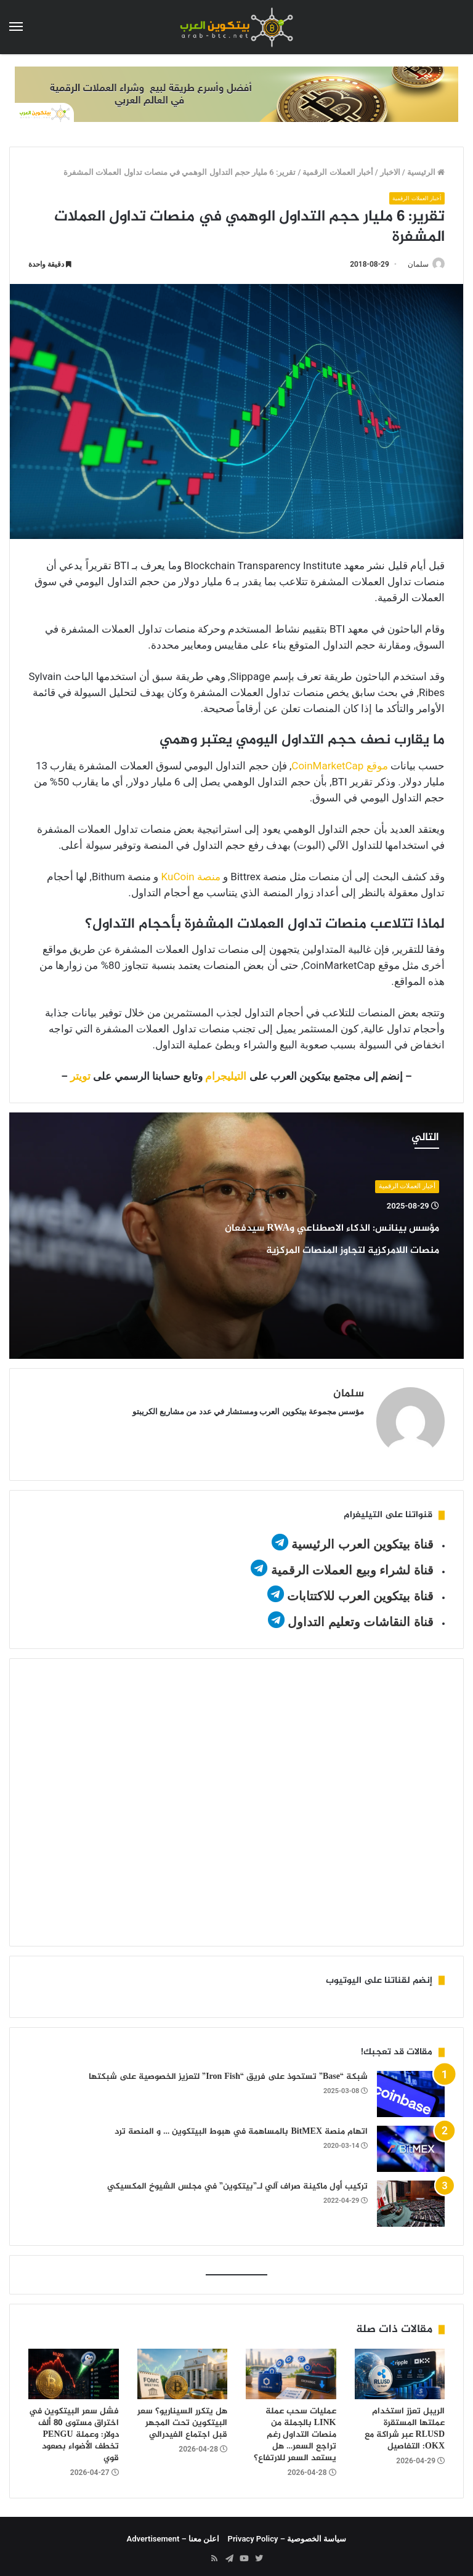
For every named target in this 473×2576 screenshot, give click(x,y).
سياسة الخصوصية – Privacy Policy (287, 2533)
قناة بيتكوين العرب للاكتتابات (359, 1590)
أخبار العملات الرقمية (337, 172)
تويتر (80, 1077)
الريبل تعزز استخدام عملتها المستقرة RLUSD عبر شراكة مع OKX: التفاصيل (405, 2423)
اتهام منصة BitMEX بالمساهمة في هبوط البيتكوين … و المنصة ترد (241, 2126)
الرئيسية (426, 172)
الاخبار (390, 172)
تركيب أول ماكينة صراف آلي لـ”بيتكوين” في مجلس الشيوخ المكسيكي (237, 2181)
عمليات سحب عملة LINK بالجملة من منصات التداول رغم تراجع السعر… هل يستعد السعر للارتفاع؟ (295, 2429)
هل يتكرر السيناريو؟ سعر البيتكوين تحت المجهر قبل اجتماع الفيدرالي (182, 2418)
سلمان (412, 265)
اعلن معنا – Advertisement (173, 2533)
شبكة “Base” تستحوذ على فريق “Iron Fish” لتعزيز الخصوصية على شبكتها (228, 2071)
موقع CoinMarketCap (339, 766)
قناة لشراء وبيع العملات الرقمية (352, 1564)
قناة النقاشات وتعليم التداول (361, 1616)
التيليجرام (225, 1077)
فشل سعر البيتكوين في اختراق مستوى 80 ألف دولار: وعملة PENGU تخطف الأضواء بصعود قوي (74, 2429)
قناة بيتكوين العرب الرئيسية (362, 1538)
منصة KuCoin (190, 877)
